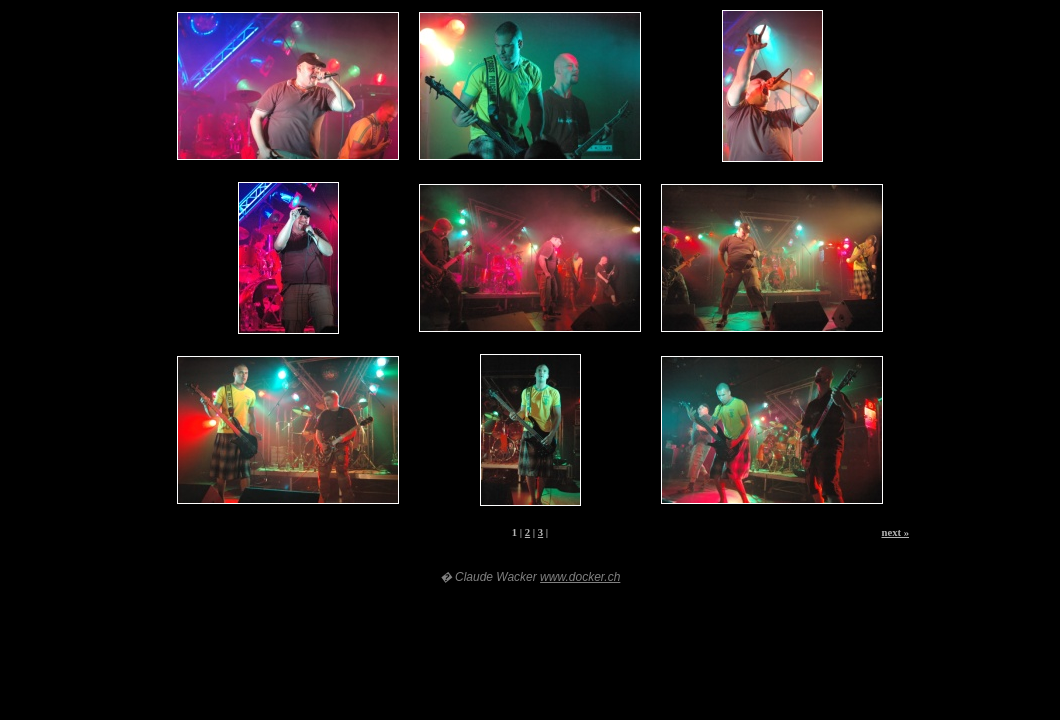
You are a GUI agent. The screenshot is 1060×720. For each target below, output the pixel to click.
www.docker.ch (580, 577)
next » (895, 532)
